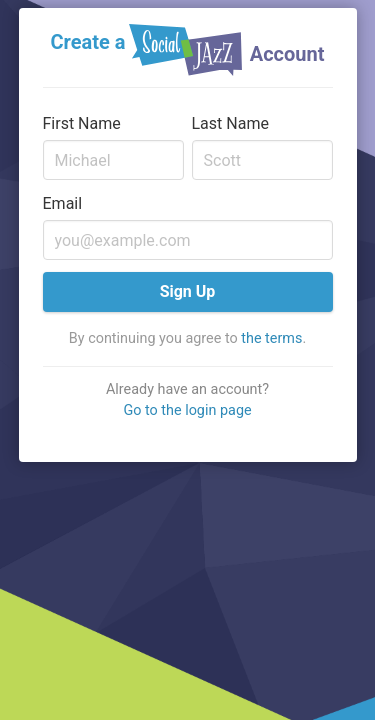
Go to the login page (187, 410)
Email (63, 203)
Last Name (230, 123)
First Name (82, 123)
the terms (271, 338)
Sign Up (188, 291)
